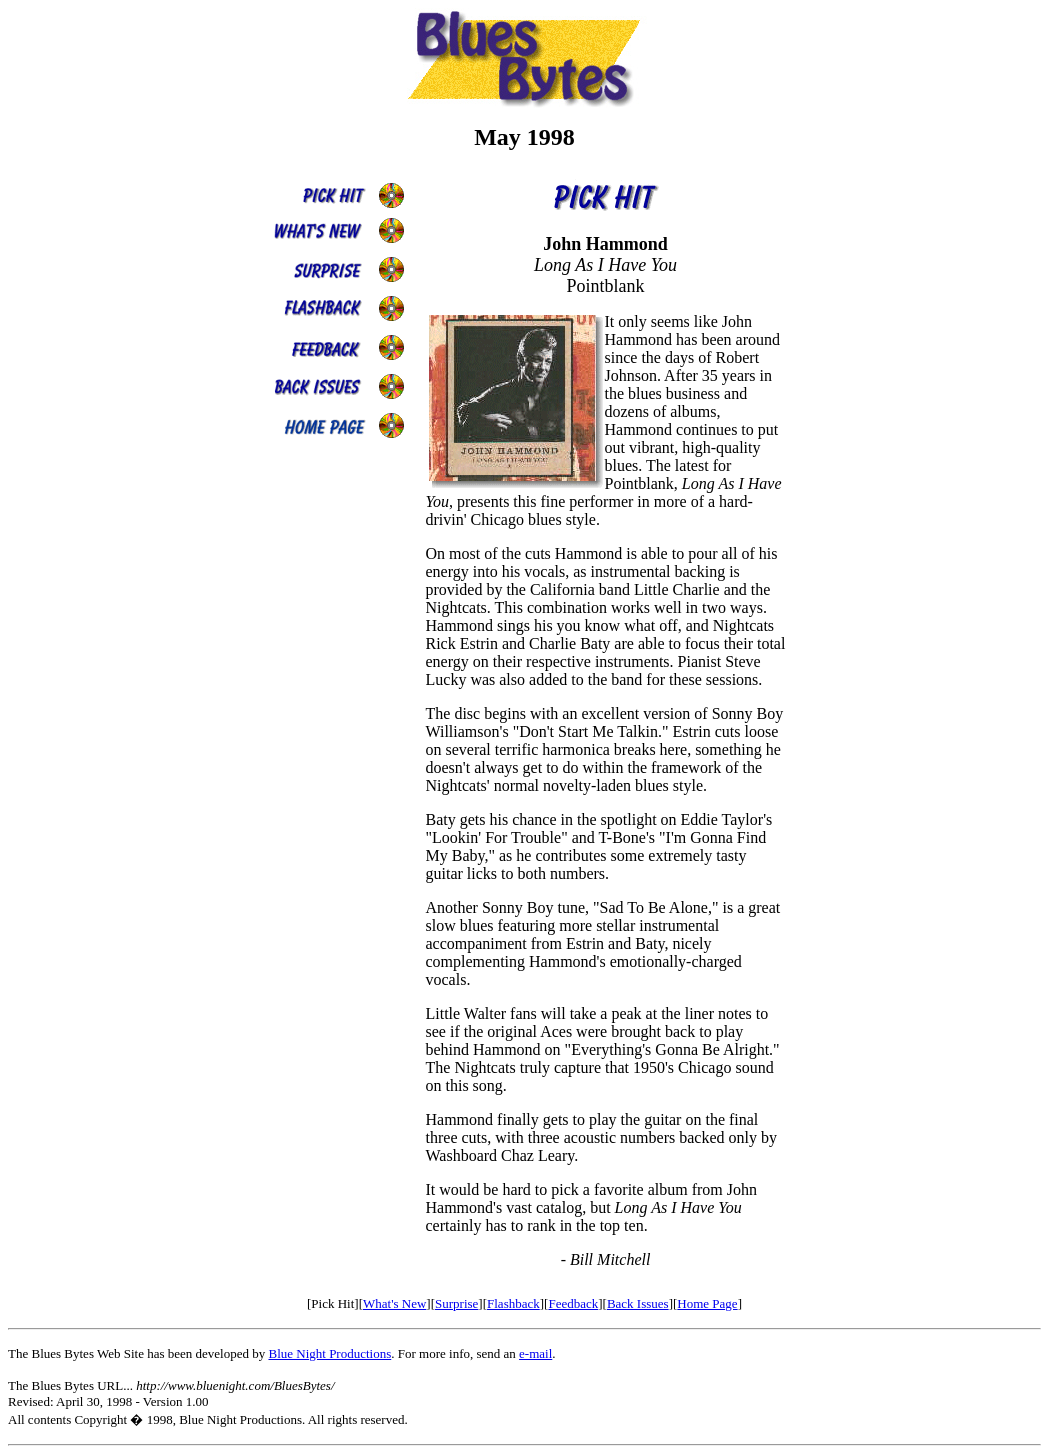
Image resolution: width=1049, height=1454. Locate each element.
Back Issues (638, 1303)
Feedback (573, 1303)
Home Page (707, 1303)
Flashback (513, 1303)
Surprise (456, 1303)
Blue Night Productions (329, 1353)
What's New (394, 1303)
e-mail (535, 1353)
